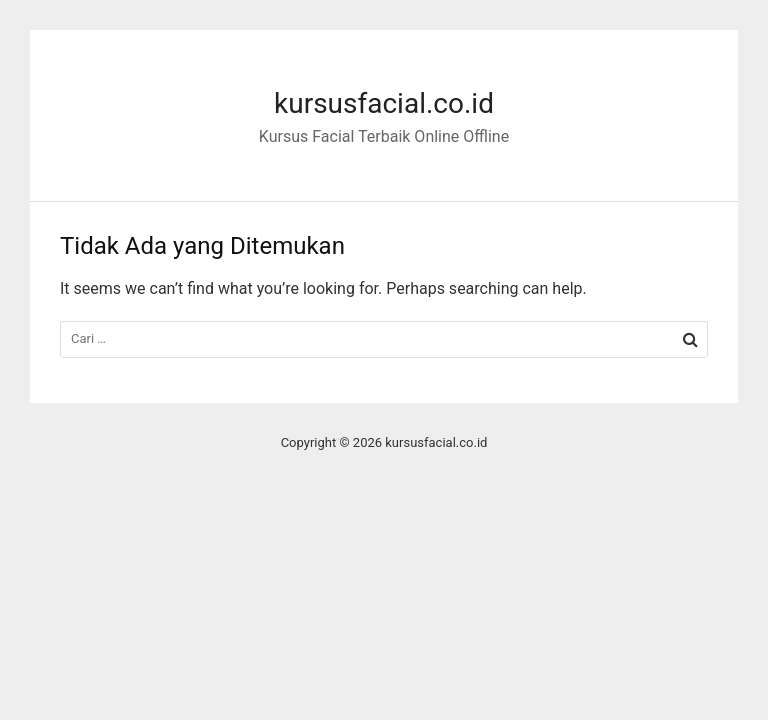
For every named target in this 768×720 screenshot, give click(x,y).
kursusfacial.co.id (384, 103)
